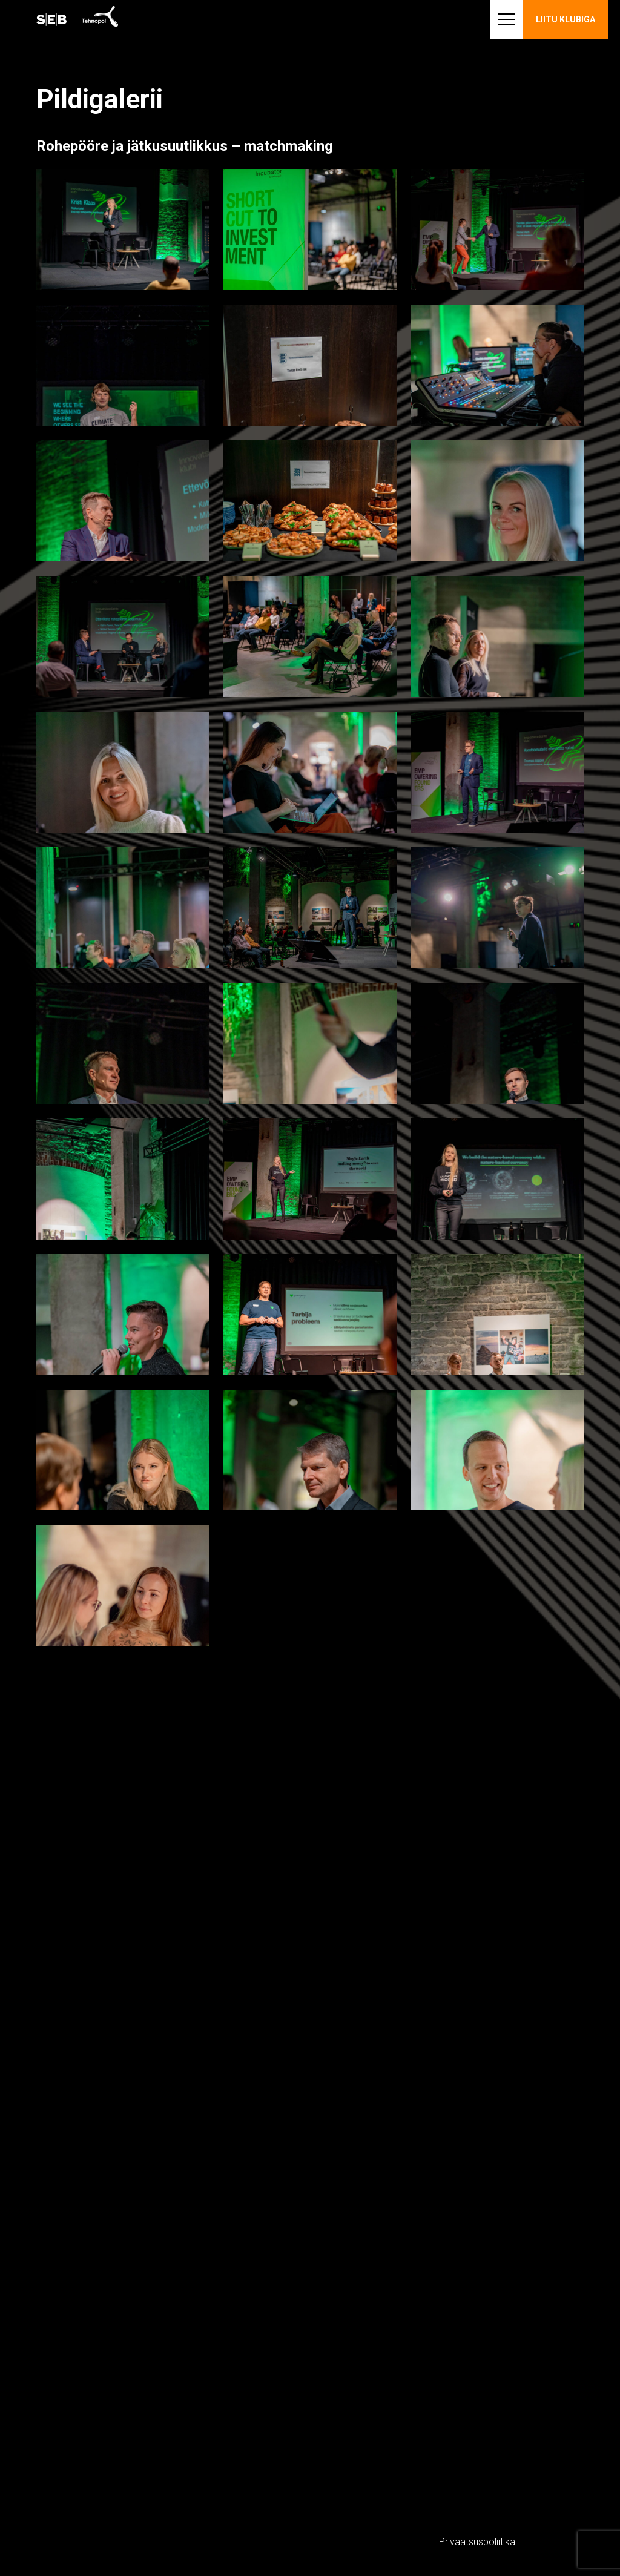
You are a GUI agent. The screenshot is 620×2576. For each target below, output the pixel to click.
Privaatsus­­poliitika (477, 2542)
